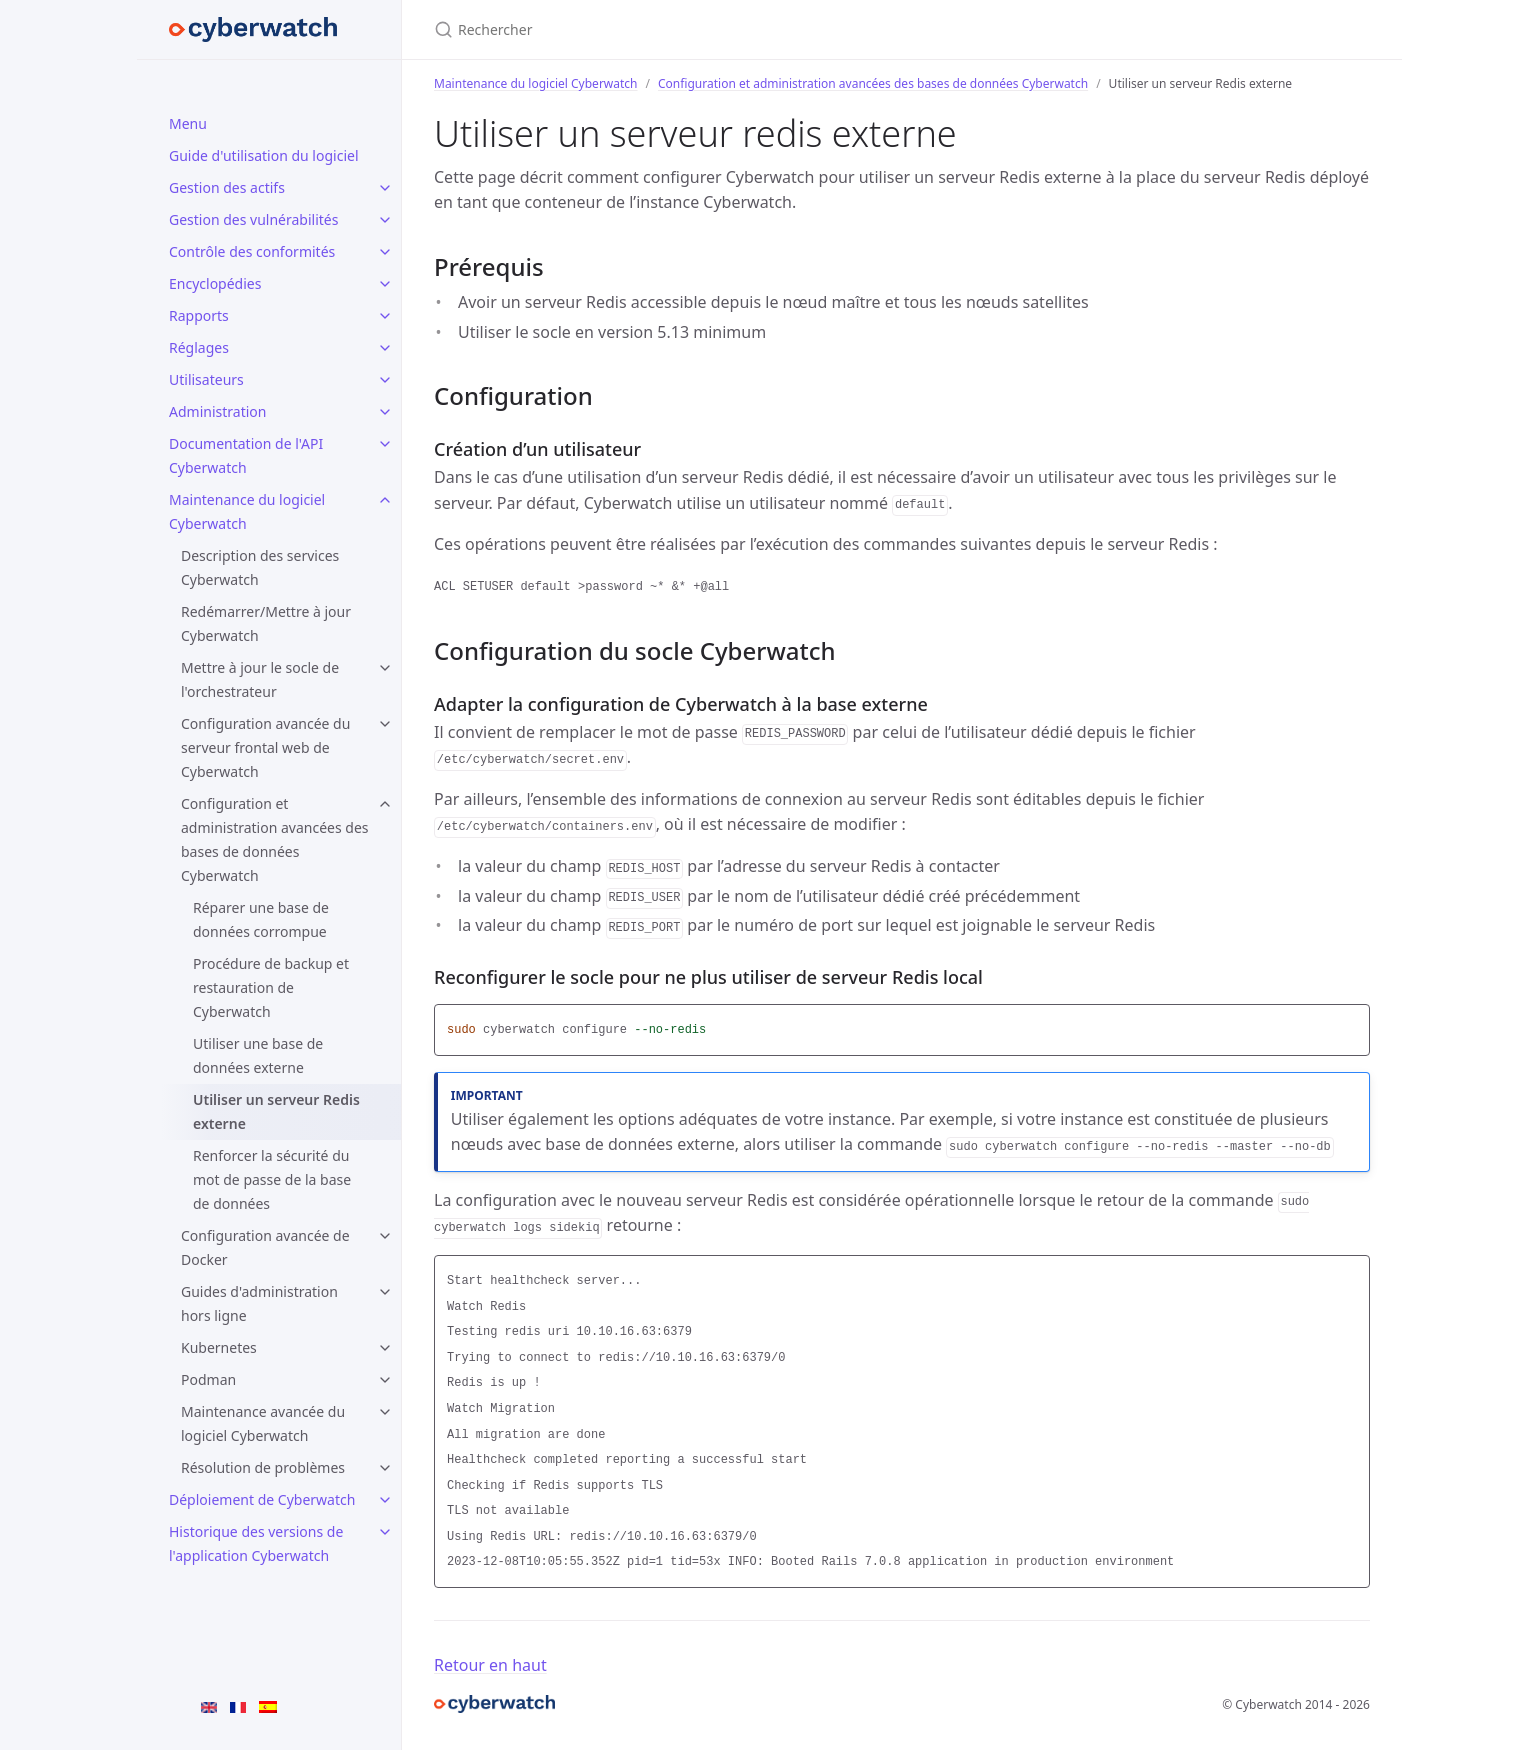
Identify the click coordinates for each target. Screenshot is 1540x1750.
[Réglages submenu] (385, 348)
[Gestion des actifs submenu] (385, 188)
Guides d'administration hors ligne (259, 1303)
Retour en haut (490, 1665)
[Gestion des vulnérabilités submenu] (385, 220)
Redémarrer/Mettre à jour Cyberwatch (266, 623)
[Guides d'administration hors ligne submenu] (385, 1292)
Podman (208, 1379)
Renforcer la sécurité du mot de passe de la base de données (272, 1179)
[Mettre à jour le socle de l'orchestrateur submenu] (385, 668)
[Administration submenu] (385, 412)
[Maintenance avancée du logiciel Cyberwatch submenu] (385, 1412)
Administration (217, 411)
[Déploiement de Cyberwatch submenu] (385, 1500)
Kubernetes (219, 1347)
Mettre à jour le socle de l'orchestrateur (260, 679)
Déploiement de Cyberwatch (262, 1499)
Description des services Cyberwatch (260, 567)
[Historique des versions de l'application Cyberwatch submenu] (385, 1532)
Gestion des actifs (227, 187)
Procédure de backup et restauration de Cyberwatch (271, 987)
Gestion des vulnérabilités (253, 219)
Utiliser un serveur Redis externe (276, 1111)
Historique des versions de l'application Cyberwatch (256, 1543)
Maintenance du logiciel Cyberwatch (247, 511)
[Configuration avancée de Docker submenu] (385, 1236)
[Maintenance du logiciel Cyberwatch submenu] (385, 500)
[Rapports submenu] (385, 316)
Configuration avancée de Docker (265, 1247)
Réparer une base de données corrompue (261, 919)
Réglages (199, 347)
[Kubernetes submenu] (385, 1348)
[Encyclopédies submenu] (385, 284)
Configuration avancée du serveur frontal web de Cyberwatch (265, 747)
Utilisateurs (206, 379)
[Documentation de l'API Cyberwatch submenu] (385, 444)
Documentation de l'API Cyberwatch (246, 455)
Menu (188, 123)
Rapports (199, 315)
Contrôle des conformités (252, 251)
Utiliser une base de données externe (258, 1055)
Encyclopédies (215, 283)
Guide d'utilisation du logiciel (264, 155)
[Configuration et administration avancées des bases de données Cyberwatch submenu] (385, 804)
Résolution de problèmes (263, 1467)
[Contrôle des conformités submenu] (385, 252)
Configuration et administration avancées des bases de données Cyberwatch (275, 839)
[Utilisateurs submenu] (385, 380)
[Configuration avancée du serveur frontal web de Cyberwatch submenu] (385, 724)
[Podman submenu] (385, 1380)
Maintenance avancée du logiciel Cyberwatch (263, 1423)
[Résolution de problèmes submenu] (385, 1468)
